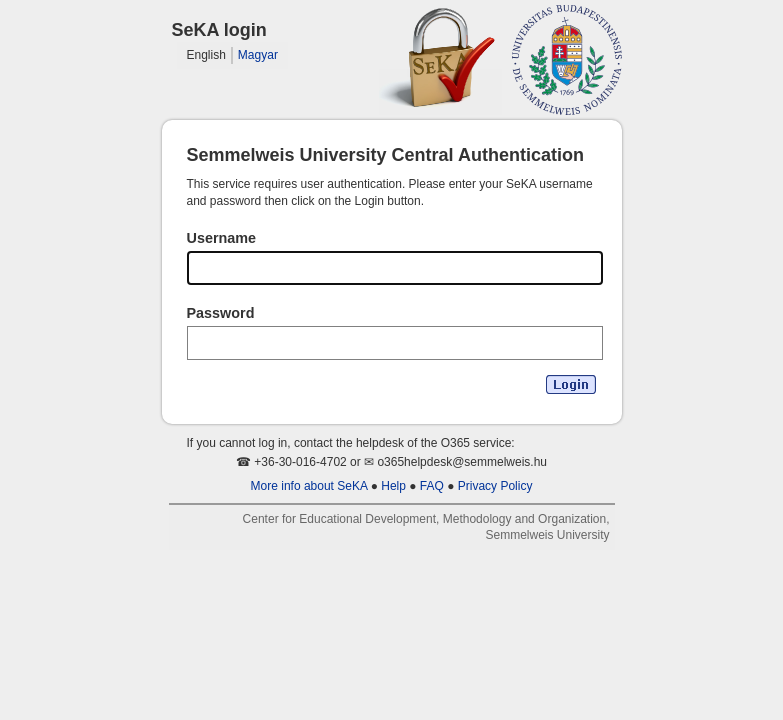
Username (222, 238)
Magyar (258, 55)
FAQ (432, 486)
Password (221, 313)
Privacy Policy (495, 486)
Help (393, 486)
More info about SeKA (309, 486)
